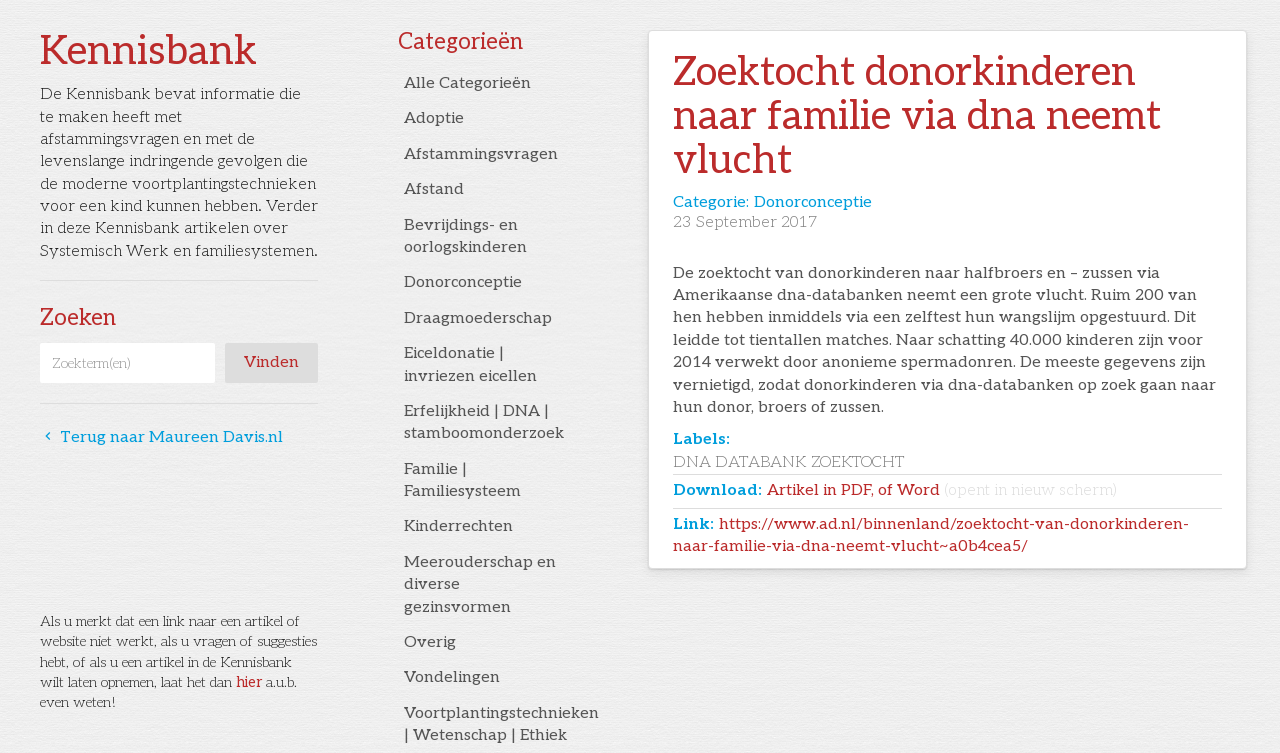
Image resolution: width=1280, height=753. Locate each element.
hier (249, 682)
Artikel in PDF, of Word (942, 490)
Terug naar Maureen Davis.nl (161, 437)
